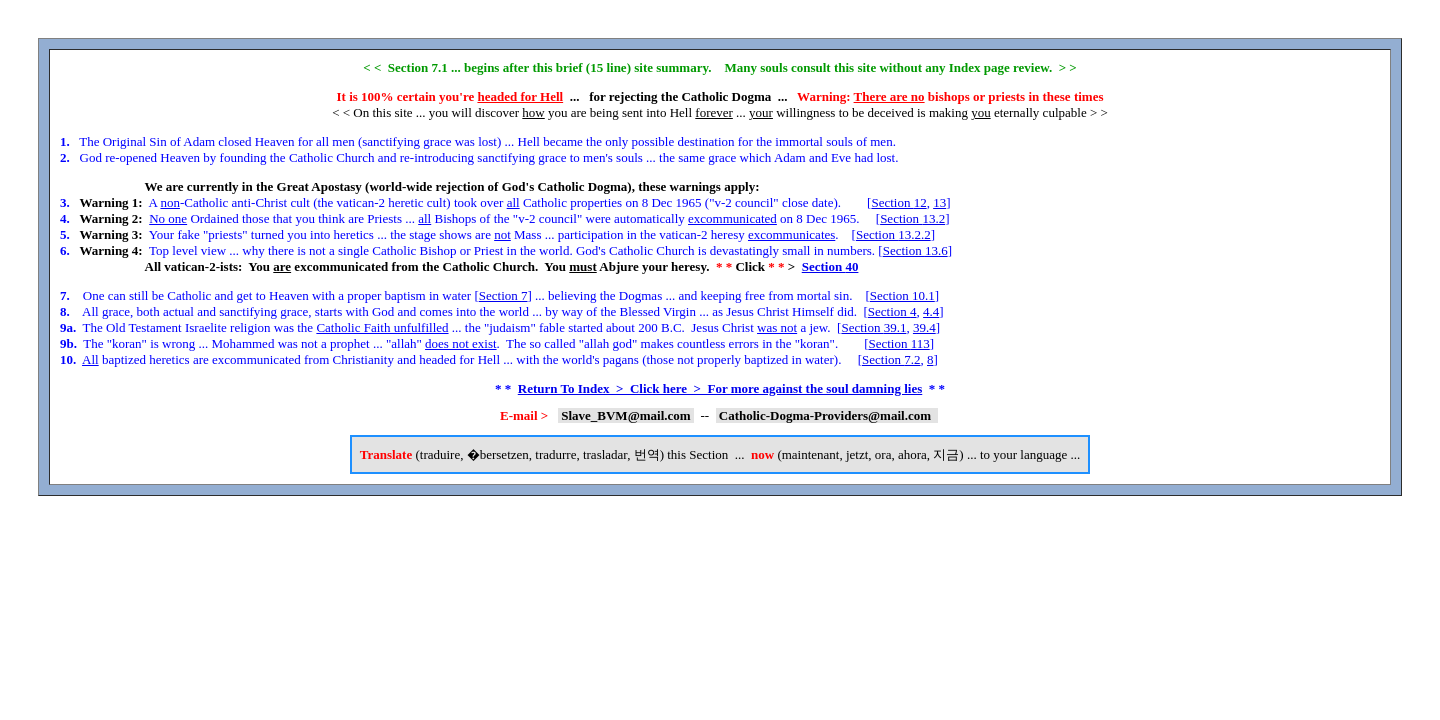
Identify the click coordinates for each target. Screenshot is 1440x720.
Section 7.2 (891, 359)
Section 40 (830, 266)
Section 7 (503, 295)
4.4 (931, 311)
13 (939, 202)
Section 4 (892, 311)
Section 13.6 (915, 250)
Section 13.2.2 (893, 234)
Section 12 (898, 202)
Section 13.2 (912, 218)
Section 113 (898, 343)
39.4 (924, 327)
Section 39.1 (873, 327)
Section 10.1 (902, 295)
